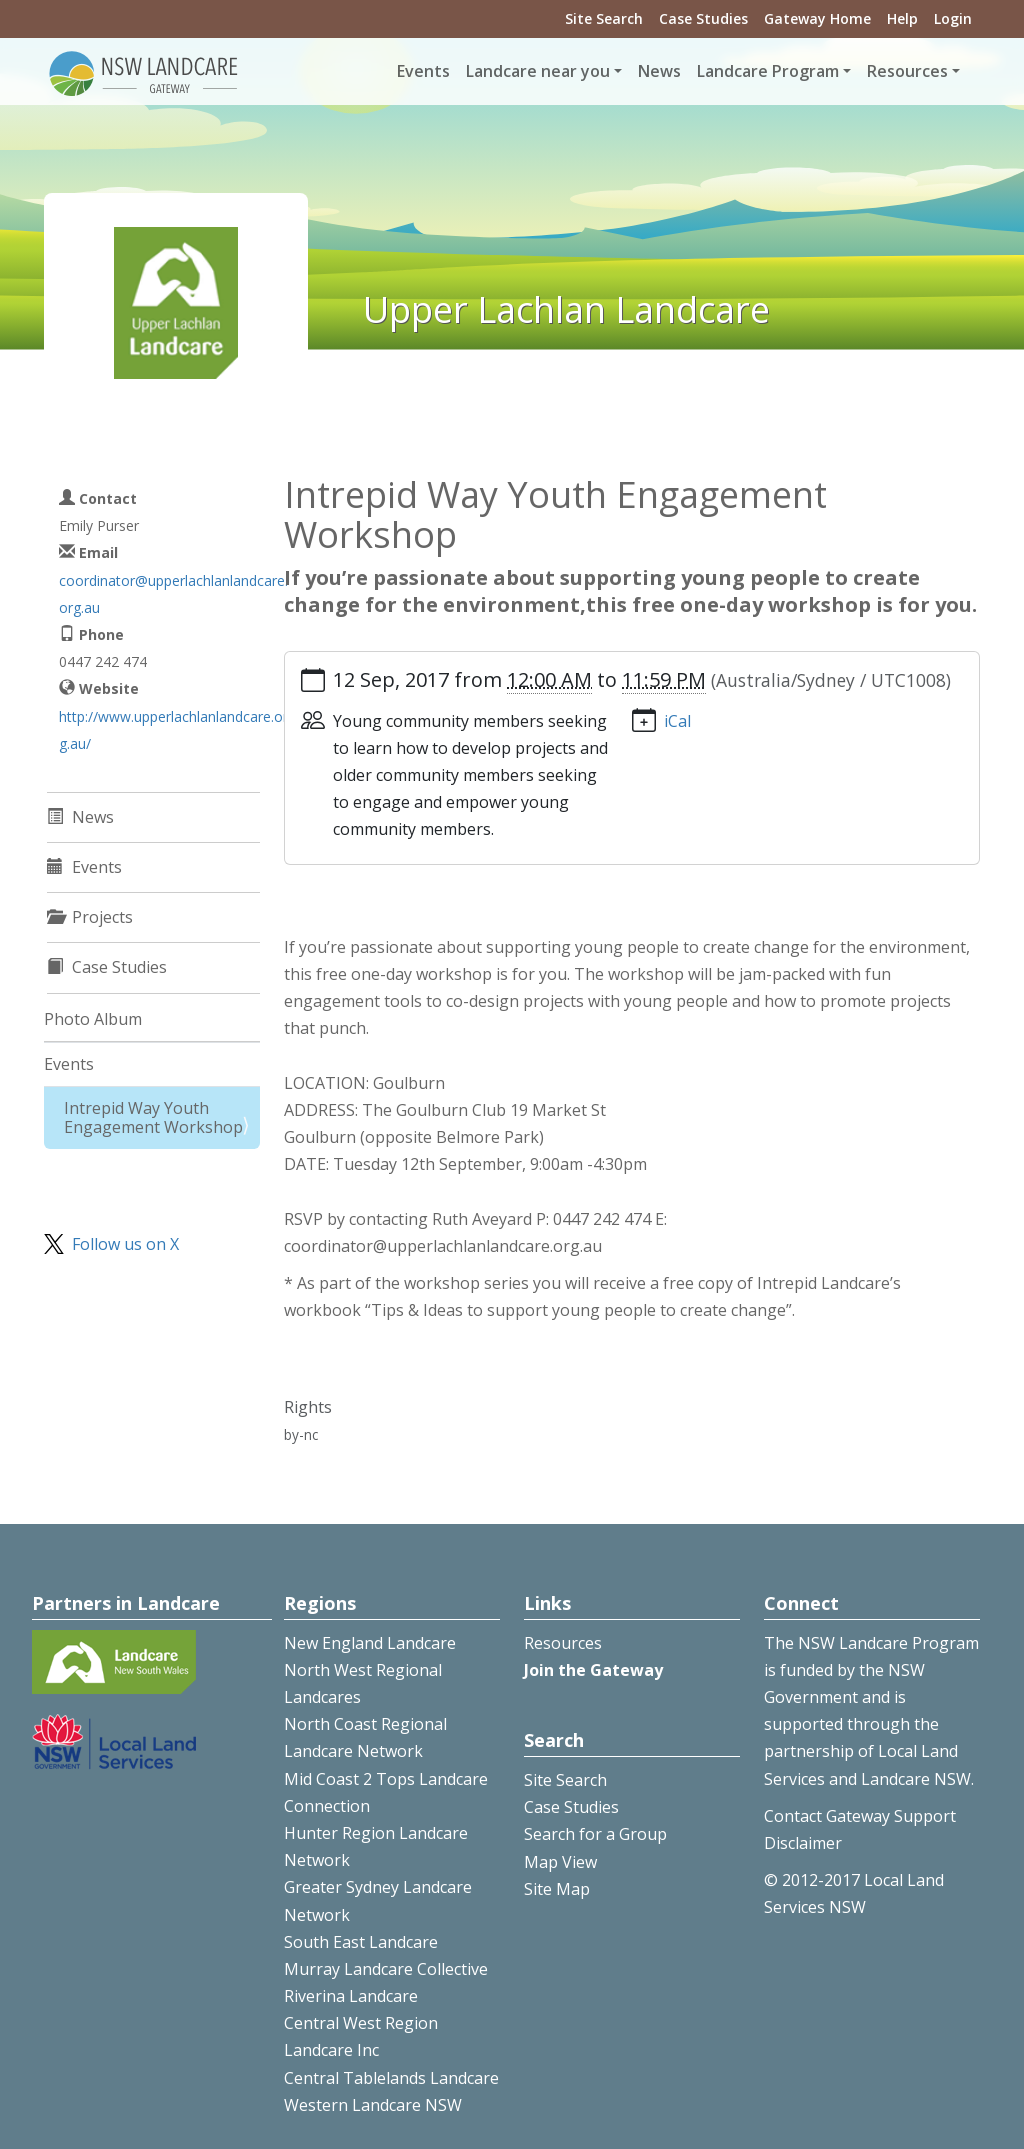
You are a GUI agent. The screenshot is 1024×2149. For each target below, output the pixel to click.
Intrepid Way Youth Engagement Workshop (153, 1117)
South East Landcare (361, 1942)
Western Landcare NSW (373, 2105)
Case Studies (703, 18)
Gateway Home (817, 18)
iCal (677, 721)
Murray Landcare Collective (386, 1969)
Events (423, 71)
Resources (563, 1643)
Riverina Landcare (351, 1996)
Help (902, 18)
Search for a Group (595, 1834)
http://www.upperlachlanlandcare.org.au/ (173, 730)
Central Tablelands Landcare (391, 2078)
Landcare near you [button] (538, 71)
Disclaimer (803, 1843)
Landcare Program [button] (768, 71)
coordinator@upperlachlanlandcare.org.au (173, 594)
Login (953, 18)
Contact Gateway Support (860, 1816)
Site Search (604, 18)
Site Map (557, 1889)
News (659, 71)
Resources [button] (907, 71)
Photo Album (93, 1019)
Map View (560, 1862)
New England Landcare (370, 1643)
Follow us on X (125, 1244)
